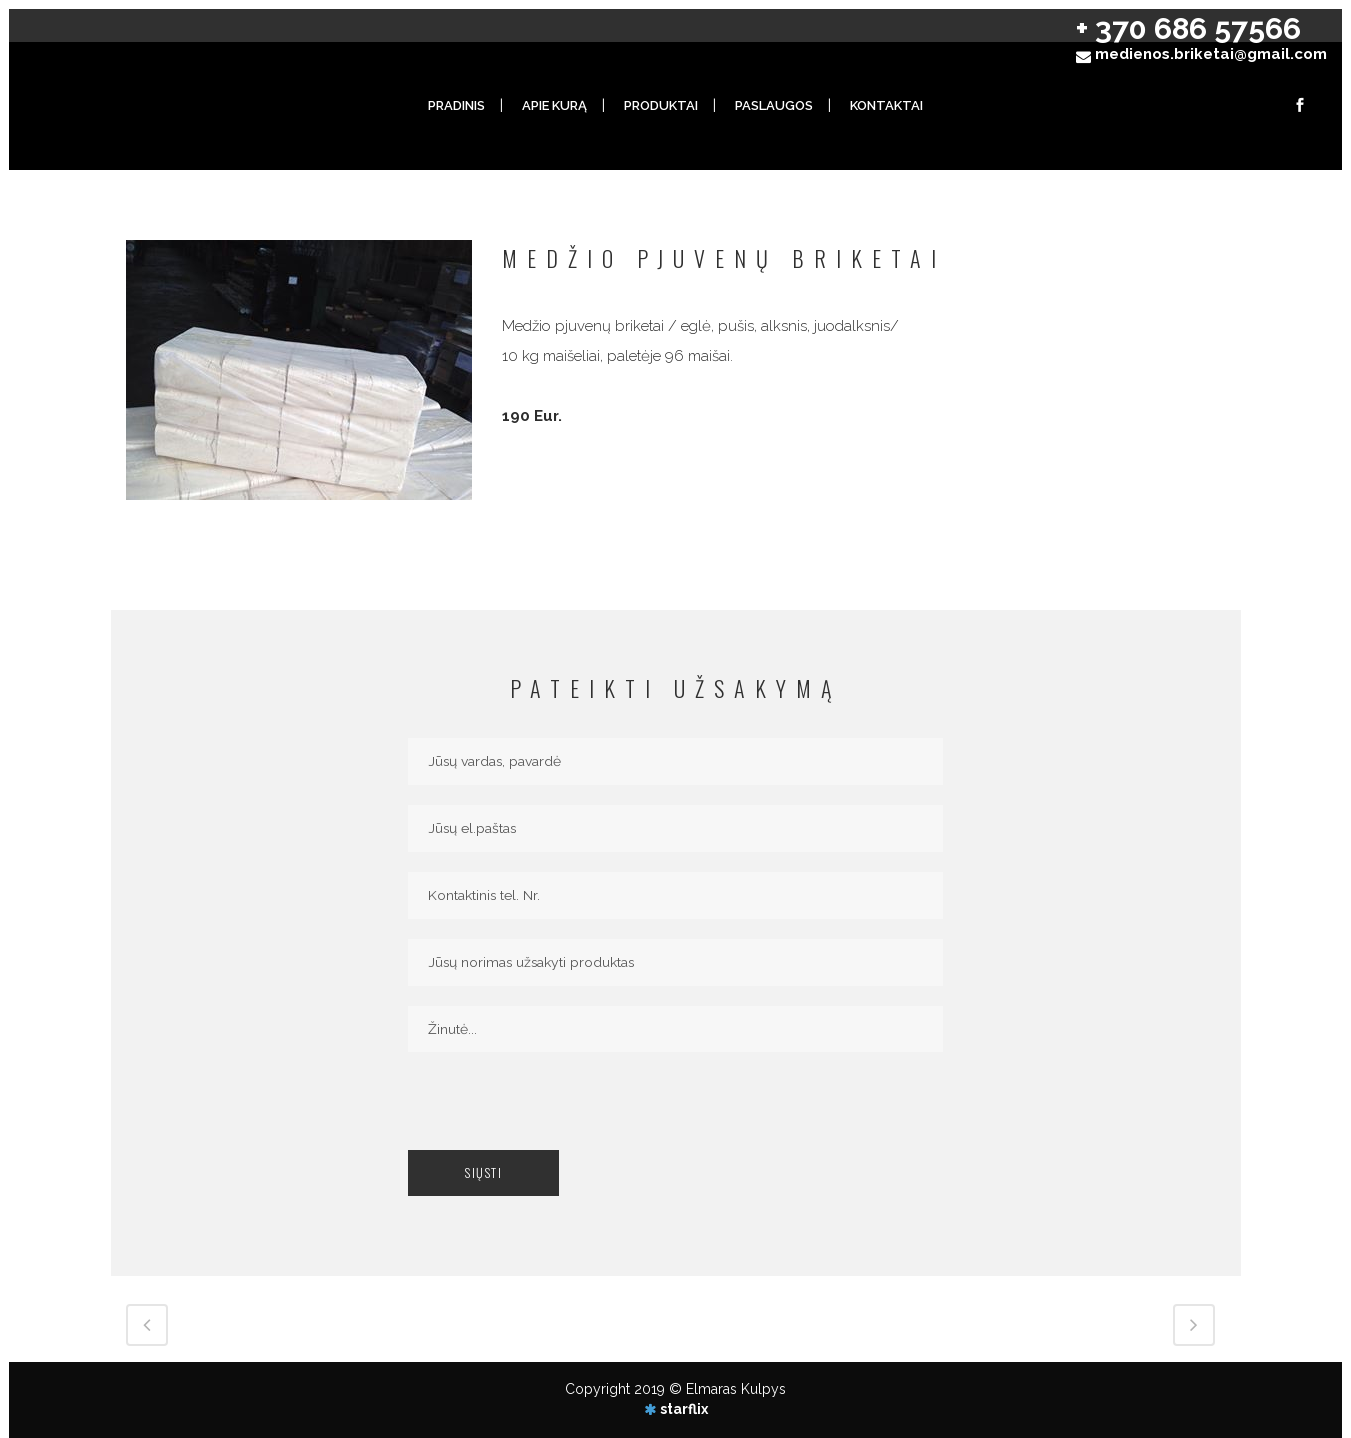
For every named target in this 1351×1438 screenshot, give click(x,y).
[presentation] (560, 1111)
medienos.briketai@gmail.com (1211, 54)
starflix (684, 1409)
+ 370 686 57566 (1188, 28)
